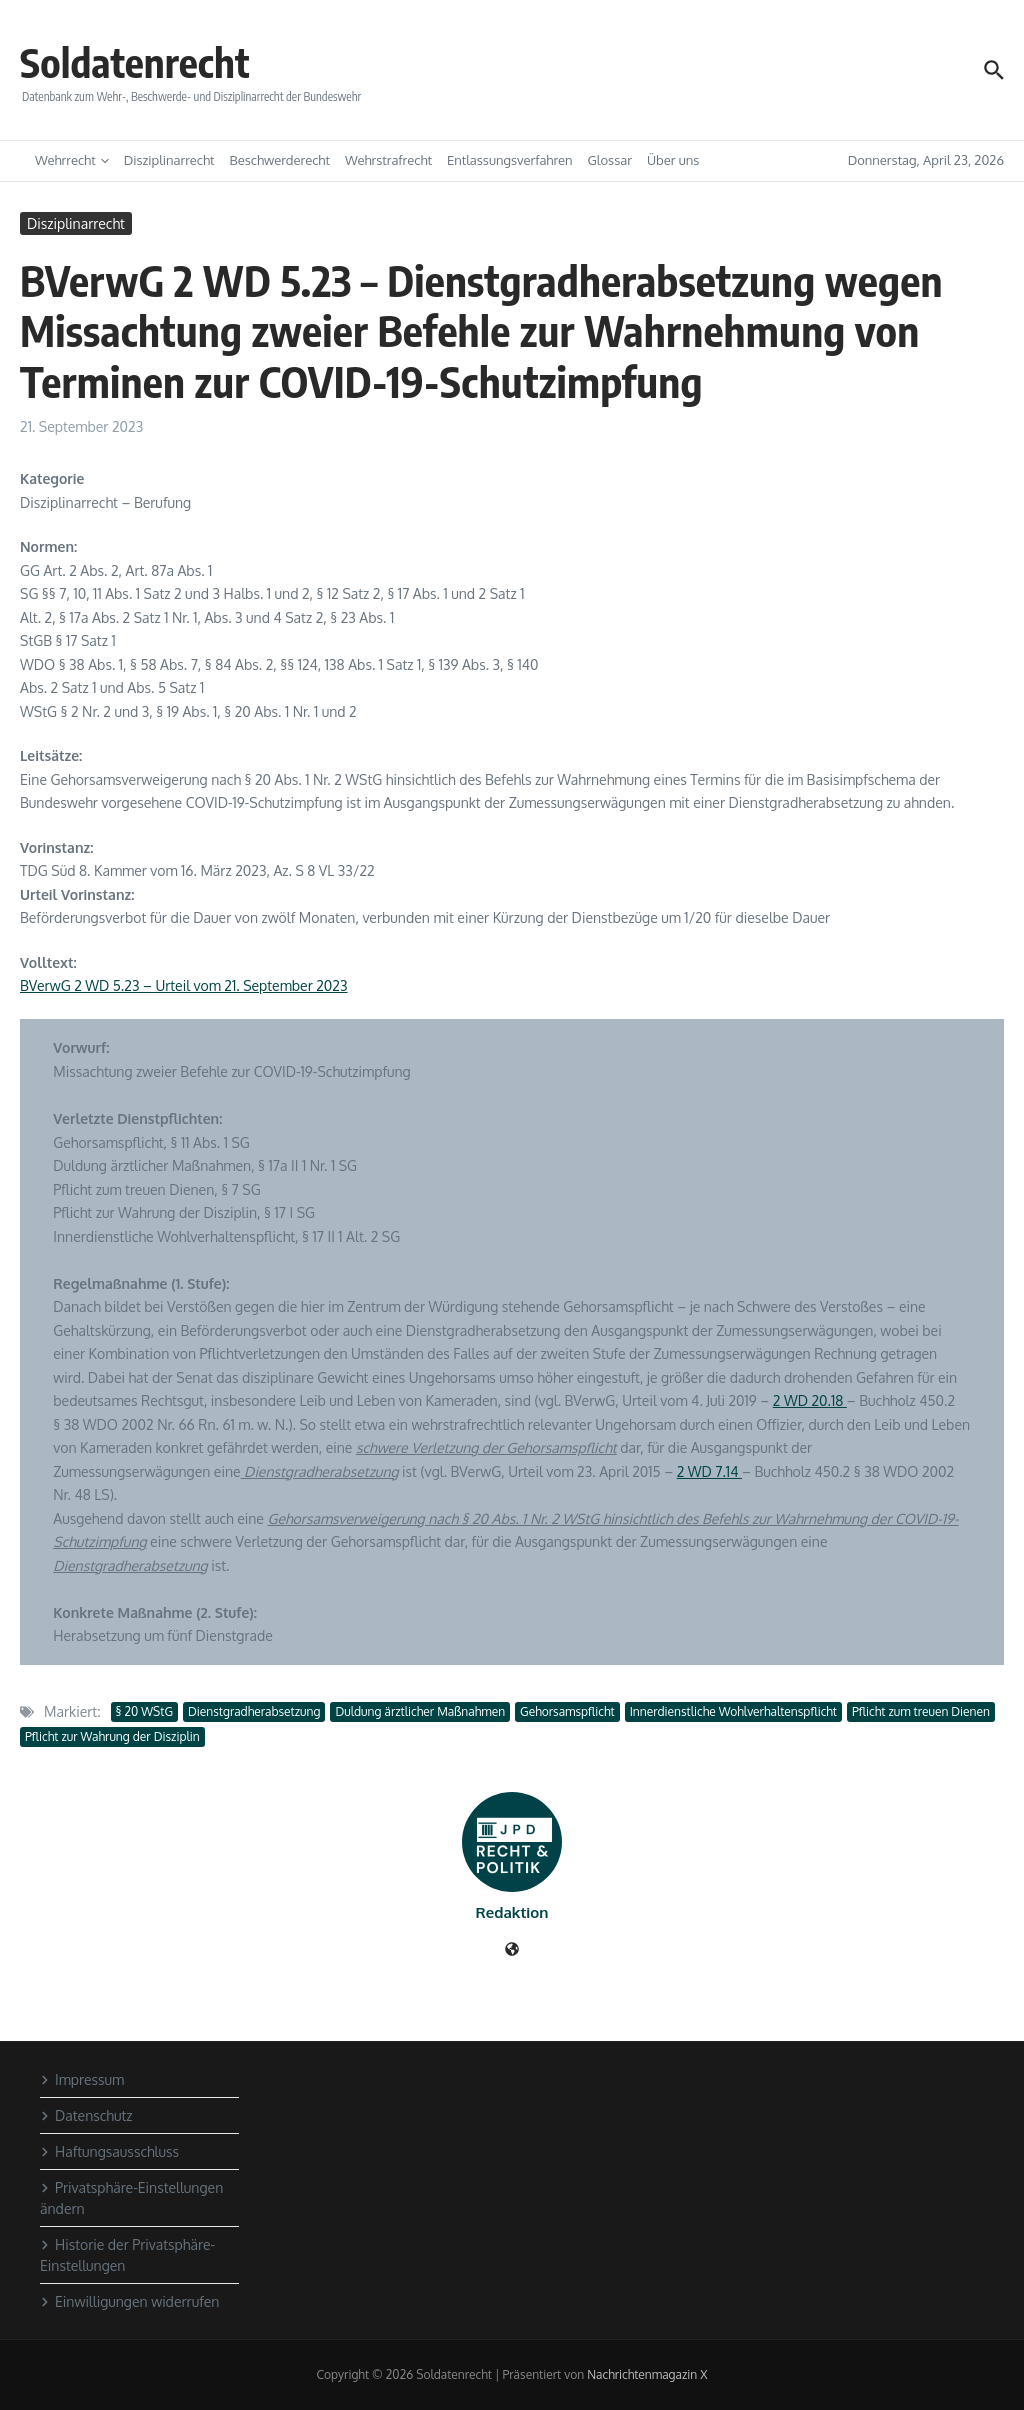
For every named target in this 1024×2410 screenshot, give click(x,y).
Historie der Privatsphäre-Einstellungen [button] (127, 2255)
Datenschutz (86, 2115)
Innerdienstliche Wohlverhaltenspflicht (733, 1711)
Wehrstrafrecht (388, 160)
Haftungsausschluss (109, 2151)
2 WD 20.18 (810, 1400)
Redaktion (512, 1912)
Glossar (610, 160)
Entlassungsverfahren (510, 160)
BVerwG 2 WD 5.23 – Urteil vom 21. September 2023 (184, 985)
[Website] (512, 1950)
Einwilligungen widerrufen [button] (129, 2301)
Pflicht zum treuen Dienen (921, 1711)
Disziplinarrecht (169, 160)
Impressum (82, 2079)
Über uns (673, 160)
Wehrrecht (72, 160)
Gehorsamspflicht (567, 1711)
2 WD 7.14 (709, 1471)
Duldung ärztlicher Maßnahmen (420, 1711)
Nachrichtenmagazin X (647, 2374)
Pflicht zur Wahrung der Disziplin (112, 1736)
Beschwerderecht (280, 160)
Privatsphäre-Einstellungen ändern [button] (131, 2198)
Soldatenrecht (135, 62)
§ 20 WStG (144, 1711)
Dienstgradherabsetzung (254, 1711)
